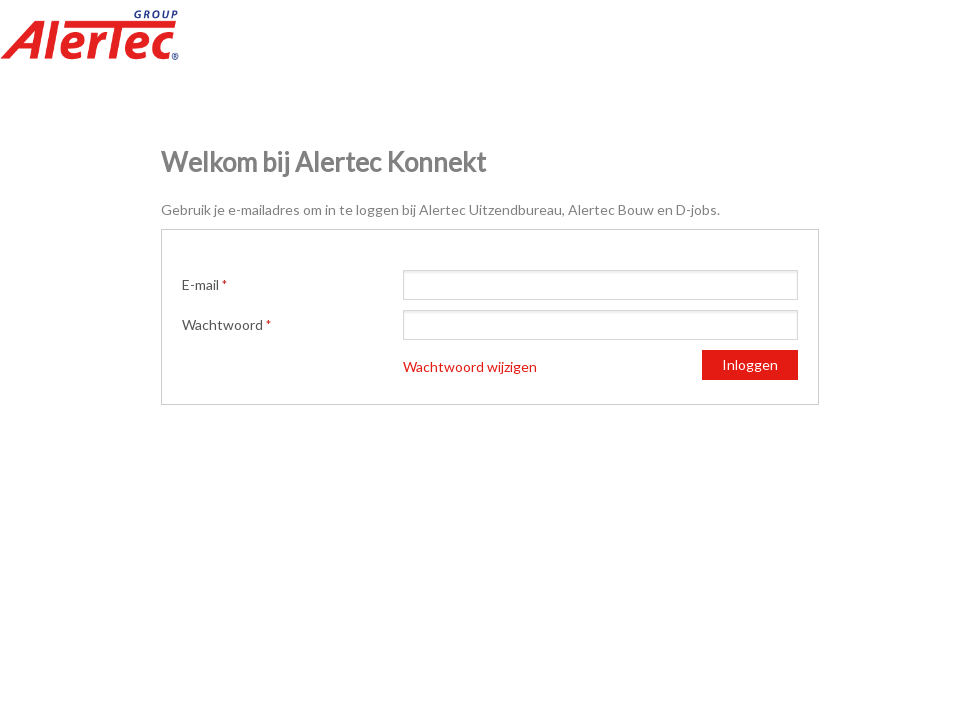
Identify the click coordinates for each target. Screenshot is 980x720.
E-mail (200, 284)
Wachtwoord (222, 324)
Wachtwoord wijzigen (470, 366)
